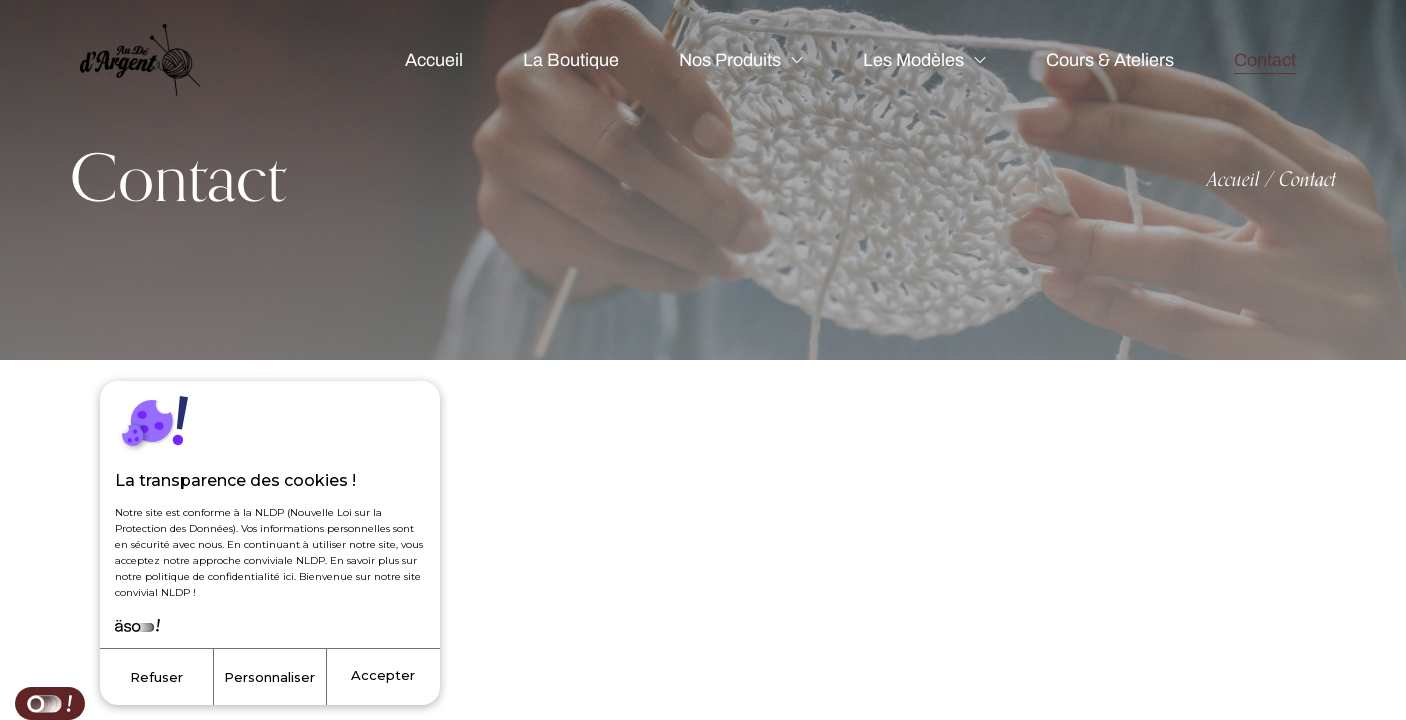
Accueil (1233, 179)
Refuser (156, 677)
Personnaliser (269, 677)
